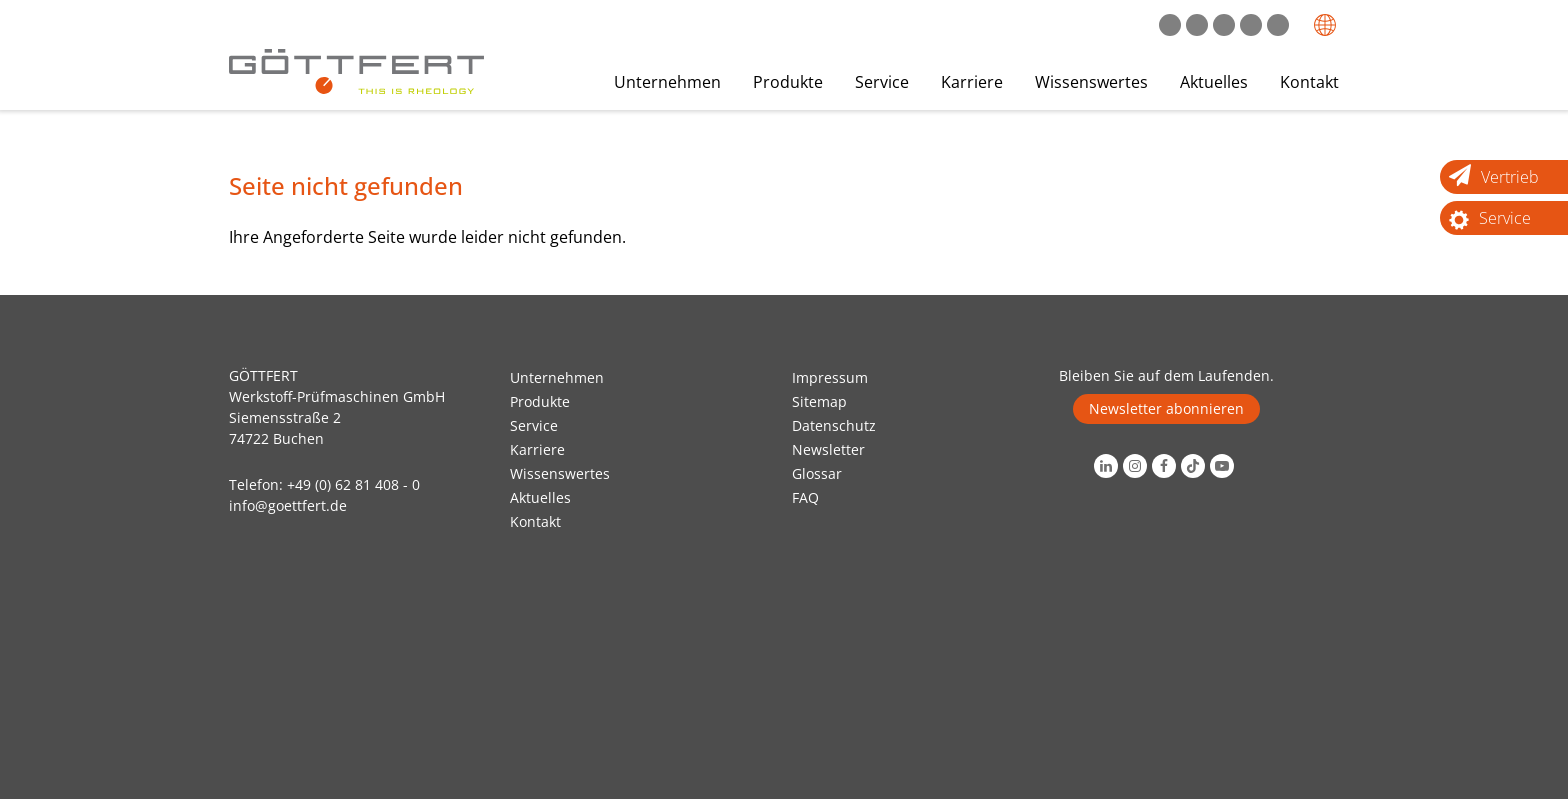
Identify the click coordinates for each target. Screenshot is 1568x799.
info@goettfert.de (288, 505)
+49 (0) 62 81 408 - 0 (353, 484)
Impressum (830, 377)
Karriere (972, 82)
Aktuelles (1214, 82)
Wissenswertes (1091, 82)
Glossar (817, 473)
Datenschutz (834, 425)
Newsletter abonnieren (1166, 408)
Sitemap (819, 401)
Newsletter (828, 449)
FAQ (805, 497)
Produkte (788, 82)
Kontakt (1309, 82)
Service (882, 82)
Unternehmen (667, 82)
